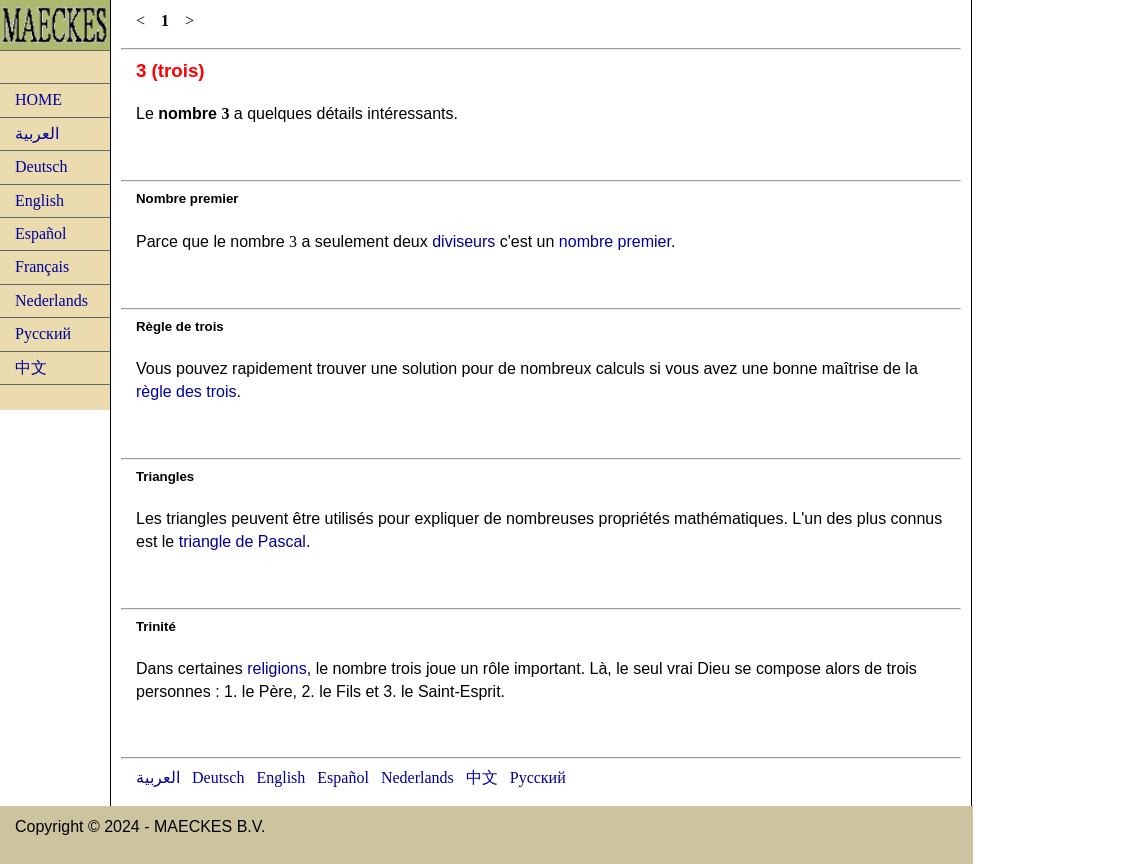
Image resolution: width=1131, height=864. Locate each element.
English (39, 200)
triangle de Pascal (242, 541)
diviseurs (463, 241)
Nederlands (51, 300)
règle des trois (186, 391)
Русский (43, 333)
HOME (38, 99)
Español (41, 233)
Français (42, 266)
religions (277, 668)
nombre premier (615, 241)
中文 (31, 367)
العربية (37, 133)
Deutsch (41, 166)
